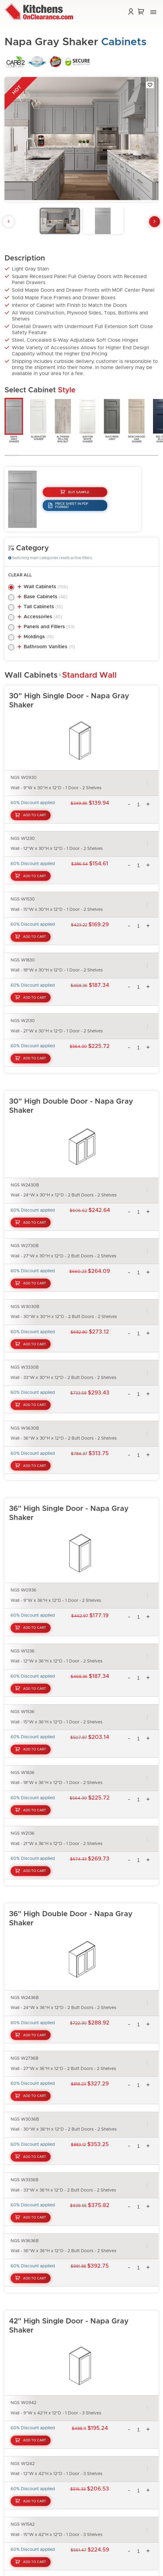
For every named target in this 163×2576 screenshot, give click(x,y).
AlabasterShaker (38, 419)
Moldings (39, 636)
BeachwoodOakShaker (136, 420)
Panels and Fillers (49, 626)
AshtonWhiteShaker (87, 420)
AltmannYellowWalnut (63, 420)
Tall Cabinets (43, 606)
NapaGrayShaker (14, 420)
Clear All (20, 575)
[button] (153, 12)
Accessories (43, 616)
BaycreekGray (112, 419)
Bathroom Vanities (49, 646)
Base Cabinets (45, 596)
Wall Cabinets (46, 586)
